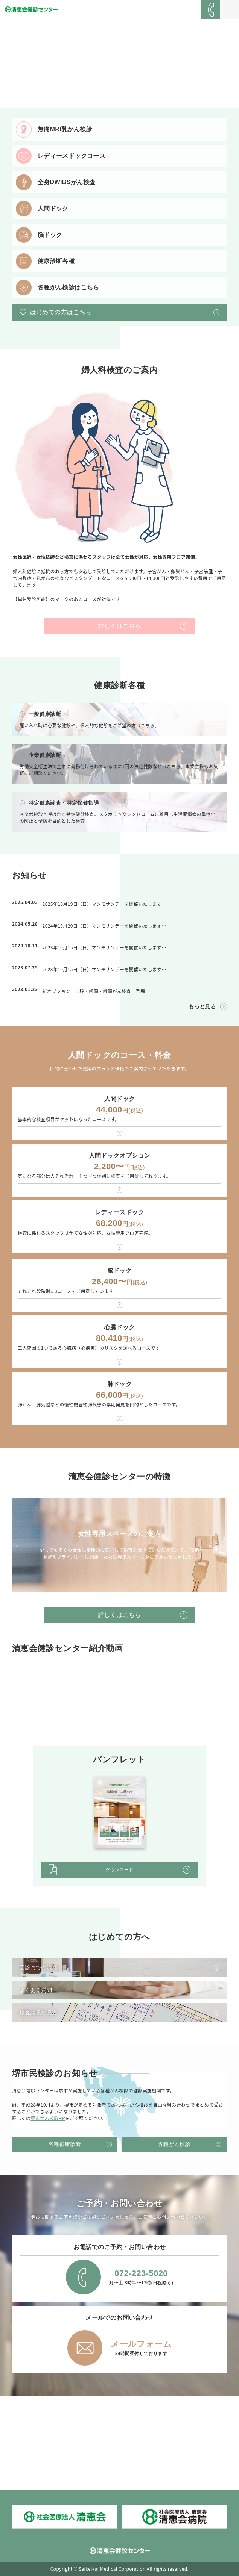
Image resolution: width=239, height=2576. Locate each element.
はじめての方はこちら (61, 312)
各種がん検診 (174, 2144)
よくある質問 (36, 1990)
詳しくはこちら (119, 625)
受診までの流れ (39, 1968)
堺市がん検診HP (47, 2118)
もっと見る (202, 1006)
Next (219, 1546)
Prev (20, 1546)
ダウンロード (119, 1869)
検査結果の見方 (39, 2013)
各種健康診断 (65, 2144)
